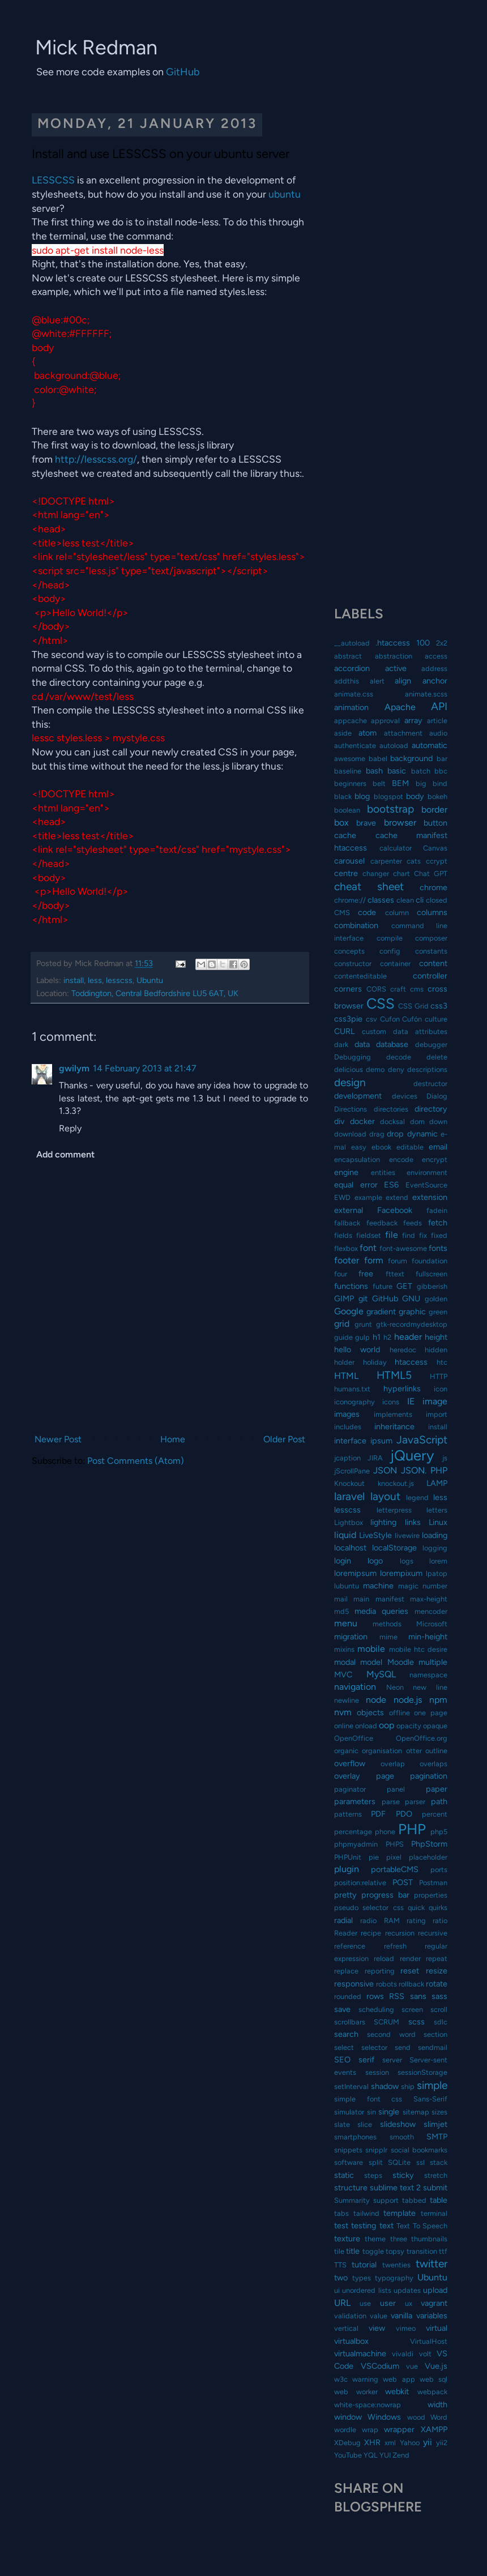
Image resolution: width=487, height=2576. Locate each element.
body (415, 796)
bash (374, 771)
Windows (384, 2417)
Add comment (65, 1154)
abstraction (393, 656)
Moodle (400, 1662)
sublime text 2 (395, 2187)
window (348, 2417)
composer (431, 938)
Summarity (352, 2200)
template (399, 2213)
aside (343, 733)
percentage (353, 1831)
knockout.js (396, 1483)
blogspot (388, 796)
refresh (395, 1946)
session (377, 2072)
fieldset (368, 1235)
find (408, 1235)
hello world (357, 1349)
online (343, 1725)
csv (371, 1019)
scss (416, 2022)
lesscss (119, 980)
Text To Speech (421, 2226)
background (411, 758)
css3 (438, 1006)
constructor (352, 963)
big (421, 783)
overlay (347, 1776)
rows (375, 1996)
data (362, 1044)
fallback (347, 1223)
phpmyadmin (356, 1844)
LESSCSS (53, 180)
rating (416, 1920)
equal (343, 1185)
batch (420, 771)
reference (349, 1946)
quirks (438, 1907)
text (386, 2225)
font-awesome (403, 1248)
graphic (412, 1311)
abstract (348, 656)
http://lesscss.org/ (96, 459)
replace (346, 1971)
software (348, 2162)
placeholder (428, 1857)
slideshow (398, 2124)
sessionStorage (422, 2072)
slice (364, 2124)
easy (358, 1147)
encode (401, 1159)
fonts (438, 1248)
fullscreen (431, 1274)
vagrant (434, 2303)
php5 (438, 1831)
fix (423, 1235)
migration (351, 1636)
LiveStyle (375, 1535)
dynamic (422, 1134)
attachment (403, 733)
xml (390, 2442)
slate (342, 2124)
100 (423, 643)
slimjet (435, 2124)
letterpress (394, 1510)
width (437, 2404)
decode (398, 1057)
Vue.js (436, 2366)
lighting (383, 1522)
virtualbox (351, 2341)
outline (436, 1750)
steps (373, 2175)
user (388, 2303)
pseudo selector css (369, 1907)
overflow (349, 1763)
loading (434, 1535)
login (342, 1561)
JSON (385, 1470)
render (410, 1958)
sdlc (440, 2022)
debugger (431, 1044)
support (386, 2200)
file (391, 1234)
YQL (371, 2455)
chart (401, 873)
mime (388, 1637)
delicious (348, 1069)
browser (400, 822)
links (413, 1522)
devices (404, 1096)
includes (347, 1426)
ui (337, 2290)
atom (367, 733)
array (413, 720)
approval (385, 720)
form (373, 1260)
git (363, 1298)
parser (415, 1801)
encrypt (434, 1159)
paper (436, 1789)
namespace (428, 1675)
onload (366, 1725)
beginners (350, 783)
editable (410, 1147)
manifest (389, 1599)
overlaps (433, 1763)
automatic (429, 745)
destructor (430, 1083)
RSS (396, 1996)
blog (362, 796)
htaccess (411, 1362)
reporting (380, 1971)
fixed (439, 1235)
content (433, 963)
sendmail (432, 2047)
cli (420, 900)
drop (395, 1134)
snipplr (376, 2150)
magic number (422, 1586)
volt (425, 2353)
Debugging (352, 1057)
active (396, 668)
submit (435, 2187)
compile (390, 938)
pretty (345, 1895)
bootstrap (390, 808)
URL (342, 2302)
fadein (436, 1210)
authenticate (355, 745)
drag (377, 1134)
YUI (385, 2455)
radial (343, 1920)
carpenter (386, 861)
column (397, 912)
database (392, 1044)
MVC (343, 1674)
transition (422, 2251)
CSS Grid (413, 1006)
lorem (438, 1561)
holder (344, 1362)
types (361, 2278)
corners (348, 989)
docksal (392, 1121)
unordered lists (366, 2290)
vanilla (401, 2315)
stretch (435, 2175)
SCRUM (386, 2022)
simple (432, 2085)
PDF (378, 1814)
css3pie (348, 1019)
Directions (350, 1109)
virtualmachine (360, 2353)
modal (345, 1662)
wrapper (399, 2429)
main (361, 1599)
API (439, 706)
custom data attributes (404, 1031)
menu (345, 1623)
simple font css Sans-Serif (390, 2099)
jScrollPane (352, 1471)
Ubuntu (149, 980)
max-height (428, 1599)
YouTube (348, 2455)
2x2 (441, 643)
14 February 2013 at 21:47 (144, 1068)
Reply (70, 1128)
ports (438, 1869)
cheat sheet (369, 886)
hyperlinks (402, 1388)
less (95, 980)
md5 (341, 1611)
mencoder (431, 1611)
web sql (433, 2379)
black (343, 796)
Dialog (436, 1096)
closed (436, 900)
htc (442, 1362)
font (368, 1247)
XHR (372, 2442)
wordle (345, 2429)
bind (440, 783)
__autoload (352, 643)
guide (343, 1337)
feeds (412, 1223)
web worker (356, 2391)
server (392, 2060)
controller (430, 976)
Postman (433, 1882)
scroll (438, 2009)
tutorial (364, 2264)
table (438, 2200)
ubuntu (284, 194)
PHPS (395, 1844)
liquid (345, 1535)
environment (427, 1172)
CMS (342, 912)
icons (390, 1402)
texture (347, 2238)
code (367, 912)
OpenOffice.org (421, 1738)
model (371, 1662)
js (444, 1458)
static (344, 2175)
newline (346, 1700)
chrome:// (350, 900)
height (436, 1337)
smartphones (355, 2137)
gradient (381, 1311)
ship (408, 2086)
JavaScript (421, 1439)
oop (386, 1725)
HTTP (438, 1376)
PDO (404, 1814)
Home (172, 1439)
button (435, 823)
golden (436, 1299)
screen (412, 2009)
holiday (375, 1362)
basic (396, 771)
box (341, 822)
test (341, 2225)
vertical (346, 2328)
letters (436, 1510)
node (376, 1699)
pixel (393, 1857)
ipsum (381, 1441)
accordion (352, 668)
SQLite (399, 2162)
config (389, 951)
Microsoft (431, 1624)
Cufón (412, 1019)
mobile (371, 1648)
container (395, 963)
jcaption (347, 1458)
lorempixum (401, 1573)
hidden (436, 1349)
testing (363, 2225)
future (382, 1286)
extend (397, 1197)
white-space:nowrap (367, 2404)
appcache (350, 720)
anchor (434, 681)
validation (350, 2316)
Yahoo (410, 2442)
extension (429, 1197)
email (438, 1147)
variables (431, 2315)
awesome (349, 758)
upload (435, 2290)
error (369, 1185)
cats (414, 861)
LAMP (436, 1483)
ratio (440, 1920)
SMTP (436, 2136)
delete (436, 1057)
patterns (348, 1814)
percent (434, 1814)
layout (385, 1496)
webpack (432, 2391)
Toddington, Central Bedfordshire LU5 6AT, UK (154, 993)
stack (438, 2162)
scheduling (376, 2009)
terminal (434, 2213)
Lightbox (348, 1522)
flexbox (346, 1248)
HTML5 (394, 1375)
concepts (349, 951)
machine (378, 1585)
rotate (436, 1984)
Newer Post (58, 1439)
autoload (393, 745)
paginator (350, 1789)
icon (440, 1389)
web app (399, 2379)
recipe (371, 1933)
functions (351, 1286)
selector (374, 2047)
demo (375, 1069)
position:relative (360, 1882)
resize (436, 1971)
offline (399, 1712)
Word (438, 2417)
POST (402, 1882)
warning (365, 2379)
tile (339, 2251)
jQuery (412, 1455)
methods (387, 1624)
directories (391, 1109)
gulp (362, 1337)
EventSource (426, 1185)
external (348, 1210)
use (365, 2303)
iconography (354, 1402)
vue (412, 2366)
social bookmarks (419, 2150)
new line (430, 1687)
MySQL (381, 1674)
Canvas (435, 848)
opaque (435, 1725)
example (368, 1197)
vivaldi (402, 2353)
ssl (420, 2162)
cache (345, 835)
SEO (342, 2059)
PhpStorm (429, 1844)
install (73, 980)
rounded (347, 1996)
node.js (408, 1699)
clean (405, 900)
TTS (340, 2265)
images (347, 1414)
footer (346, 1260)
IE (411, 1401)
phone (385, 1831)
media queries (381, 1611)
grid (341, 1323)
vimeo (406, 2328)
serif (366, 2059)
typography (394, 2278)
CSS (380, 1003)
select (344, 2047)
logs (406, 1561)
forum (397, 1261)
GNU (411, 1298)
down (438, 1121)
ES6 (391, 1185)
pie (374, 1857)
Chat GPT (430, 873)
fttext (395, 1274)
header (408, 1336)
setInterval (351, 2086)
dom (417, 1121)
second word (391, 2034)
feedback (382, 1223)
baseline (347, 771)
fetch (437, 1222)
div (339, 1121)
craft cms (407, 989)
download (350, 1134)
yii (427, 2442)
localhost (350, 1548)
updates (407, 2290)
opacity (408, 1725)
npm (438, 1699)
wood (416, 2417)
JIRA (375, 1458)
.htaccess (392, 643)
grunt (363, 1324)
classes (381, 900)
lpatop (436, 1573)
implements (393, 1414)
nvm (343, 1712)
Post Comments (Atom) (135, 1460)
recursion (400, 1933)
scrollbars (349, 2022)
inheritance (394, 1426)
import (436, 1414)
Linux (438, 1522)
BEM (400, 783)
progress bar (385, 1895)
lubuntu (346, 1586)
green (438, 1312)
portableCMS (394, 1869)
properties (430, 1895)
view (377, 2328)
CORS (376, 989)
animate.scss (426, 694)
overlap (393, 1763)
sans (418, 1996)
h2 (387, 1337)
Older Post (284, 1439)
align (403, 681)
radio (368, 1920)
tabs (341, 2213)
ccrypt (436, 861)
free (365, 1273)
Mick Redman (96, 47)
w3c (341, 2379)
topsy (395, 2251)
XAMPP (434, 2429)
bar (442, 758)
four (340, 1274)
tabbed (414, 2200)
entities (383, 1172)
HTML (346, 1375)
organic (346, 1750)
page (385, 1776)
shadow (385, 2086)
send (403, 2047)
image (434, 1401)
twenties (396, 2265)
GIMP (344, 1298)
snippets (348, 2150)
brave (366, 823)
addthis (346, 681)
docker (362, 1121)
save (342, 2009)
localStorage (394, 1548)
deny (396, 1069)
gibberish (432, 1286)
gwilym (74, 1068)
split (376, 2162)
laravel (349, 1496)
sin (371, 2112)
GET (404, 1286)
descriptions (427, 1069)
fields (343, 1235)
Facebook (394, 1210)
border (434, 809)
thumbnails (429, 2239)
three (398, 2239)
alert (377, 681)
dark (341, 1044)
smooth (402, 2137)
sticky (403, 2175)
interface (350, 1441)
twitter (431, 2263)
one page (430, 1712)
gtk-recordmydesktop (411, 1324)
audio (438, 733)
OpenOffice (353, 1738)
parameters (354, 1801)
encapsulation (357, 1159)
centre (346, 873)
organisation (382, 1750)
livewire (407, 1535)
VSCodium (380, 2366)
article (437, 720)
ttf (443, 2251)
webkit (397, 2391)
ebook (381, 1147)
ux (408, 2303)
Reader (345, 1933)
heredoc (403, 1349)
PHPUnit (347, 1857)
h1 (377, 1337)
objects (370, 1712)
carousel (349, 861)
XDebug (347, 2442)
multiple (432, 1662)
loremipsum (355, 1573)
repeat (436, 1958)
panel (396, 1789)
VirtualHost (428, 2341)
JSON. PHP (424, 1470)
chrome (433, 887)
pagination (428, 1776)
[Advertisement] (390, 170)
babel (378, 758)
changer (375, 873)
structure (351, 2187)
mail (341, 1599)
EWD (342, 1197)
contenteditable (360, 976)
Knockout (349, 1483)
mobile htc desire (418, 1649)
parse (391, 1801)
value (378, 2316)
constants (431, 951)
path (439, 1801)
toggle (373, 2251)
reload (384, 1958)
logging (434, 1548)
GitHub (183, 72)
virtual (436, 2328)
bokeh (437, 796)
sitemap (416, 2112)
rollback (411, 1984)
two (341, 2277)
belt (379, 783)
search (346, 2034)
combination (356, 925)
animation (351, 707)
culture (436, 1019)
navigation (355, 1686)
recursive (432, 1933)
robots (386, 1984)
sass (439, 1996)
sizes (439, 2112)
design (350, 1082)
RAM (392, 1920)
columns (432, 912)
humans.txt (352, 1389)
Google (349, 1311)
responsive (354, 1984)
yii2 (441, 2442)
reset (409, 1971)
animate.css (353, 694)
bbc (440, 771)
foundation (429, 1261)
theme (375, 2239)
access (436, 656)
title (353, 2251)
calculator (395, 848)
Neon (395, 1687)
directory (431, 1109)
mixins (344, 1649)
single (388, 2112)
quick (416, 1907)
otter (414, 1750)
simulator (349, 2112)
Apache (400, 707)
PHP (412, 1829)
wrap (370, 2429)
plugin (346, 1869)
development (358, 1096)
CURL (344, 1031)
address (434, 668)
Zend (400, 2455)
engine (346, 1172)
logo (375, 1561)
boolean (347, 810)
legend (417, 1497)
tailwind (366, 2213)
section (435, 2034)
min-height (427, 1636)
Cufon (390, 1019)
